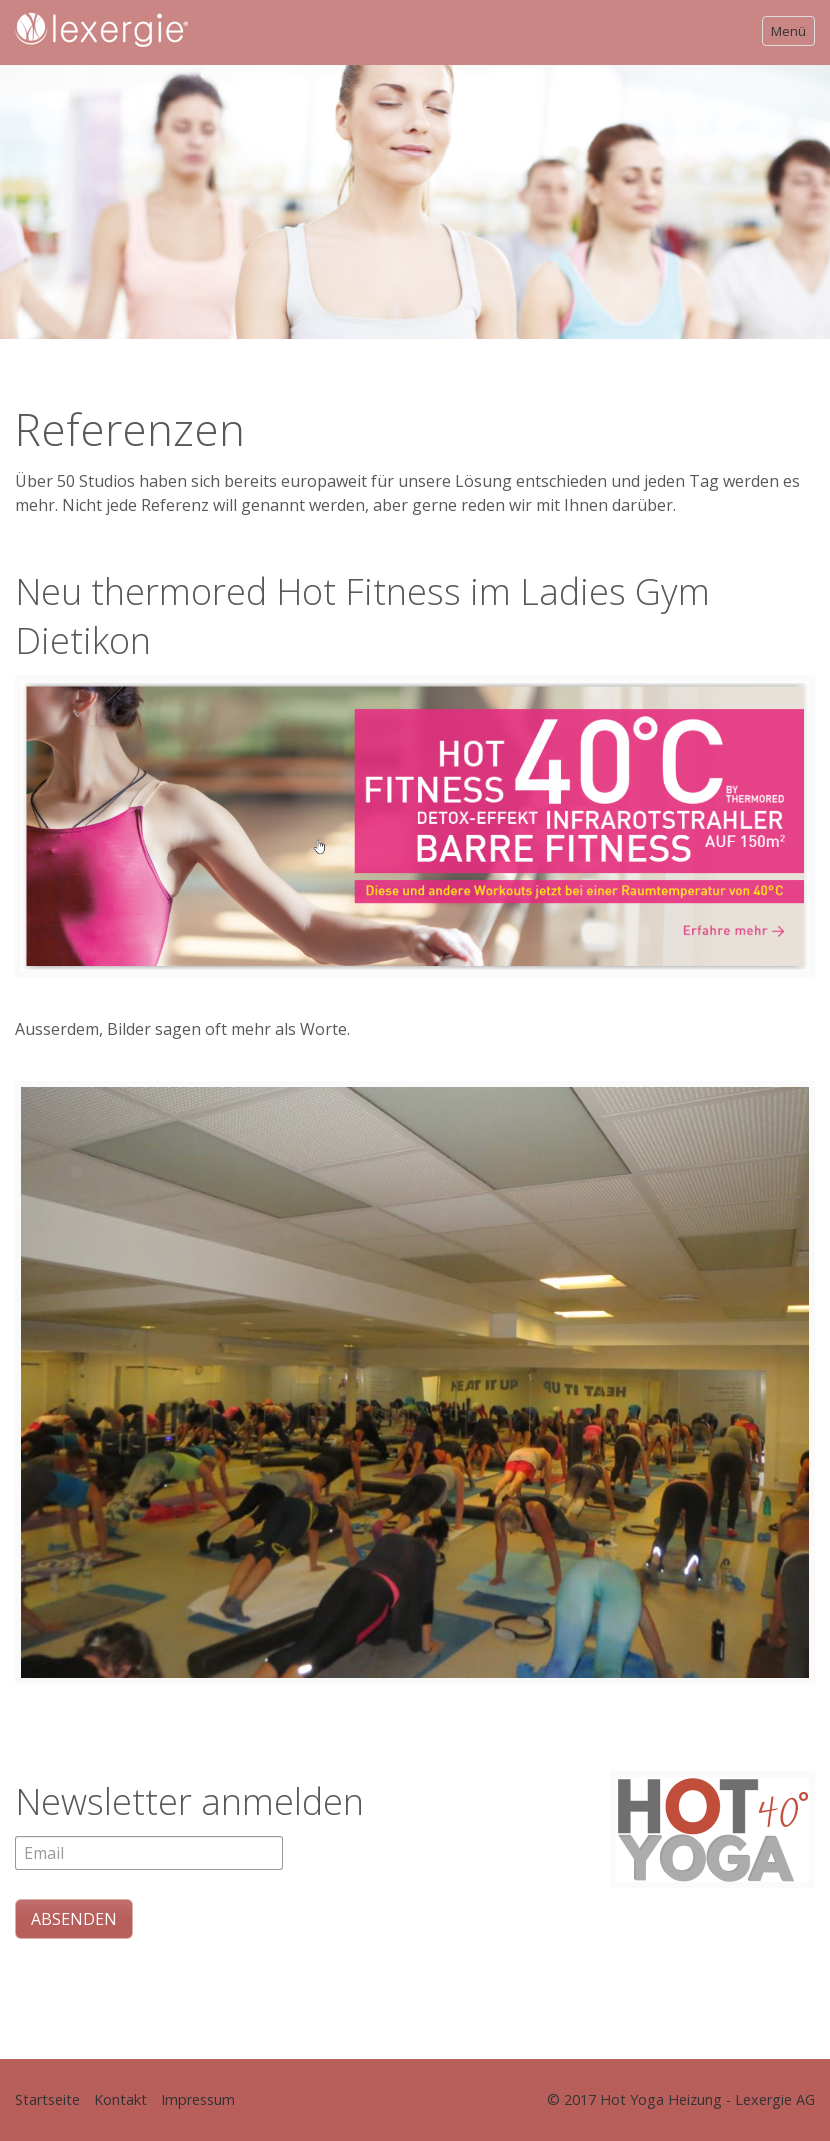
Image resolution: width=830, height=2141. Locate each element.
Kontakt (120, 2099)
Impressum (198, 2099)
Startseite (47, 2099)
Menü (788, 31)
